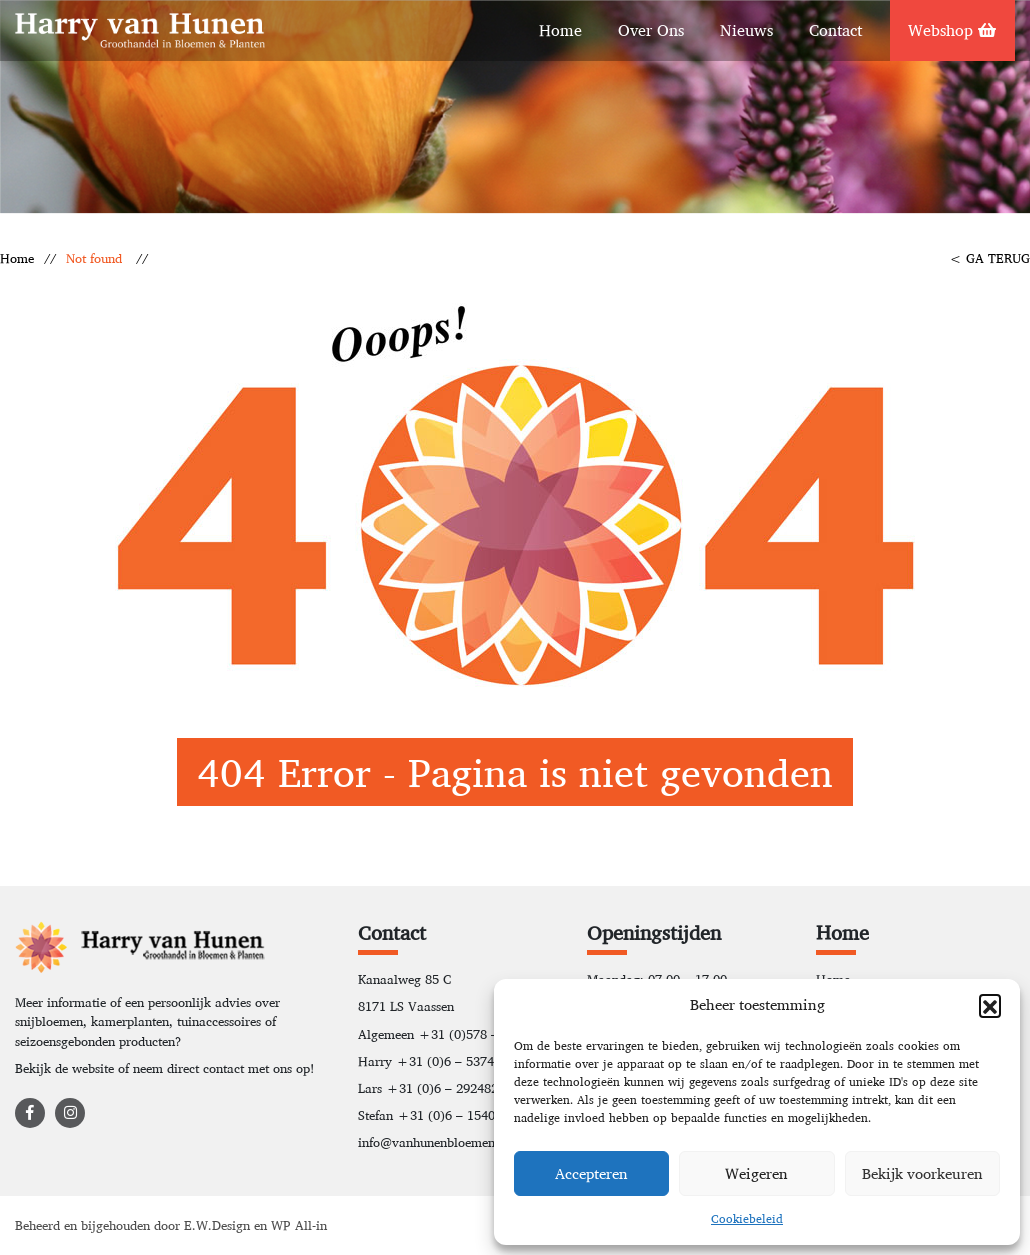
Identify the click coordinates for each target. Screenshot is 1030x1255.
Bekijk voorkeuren (922, 1173)
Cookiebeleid (747, 1218)
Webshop (952, 30)
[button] (990, 1005)
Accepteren (591, 1173)
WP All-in (299, 1225)
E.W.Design (219, 1225)
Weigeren (756, 1173)
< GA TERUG (989, 258)
